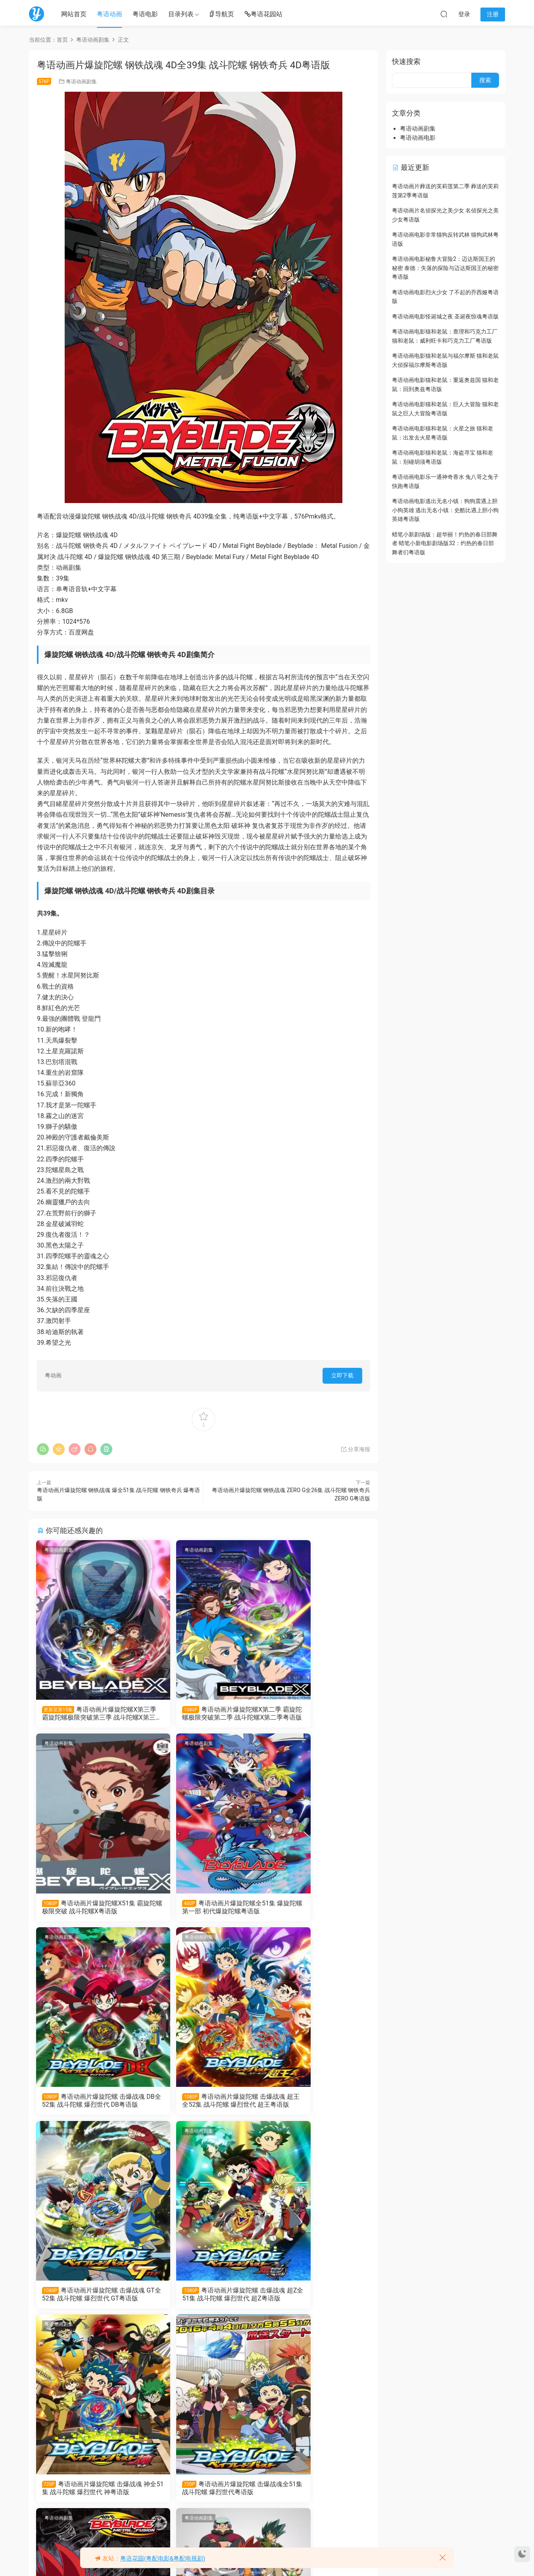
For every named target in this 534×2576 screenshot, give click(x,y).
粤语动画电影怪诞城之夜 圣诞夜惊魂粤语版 (445, 316)
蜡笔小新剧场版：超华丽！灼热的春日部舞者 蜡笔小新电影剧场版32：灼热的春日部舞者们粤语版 (445, 543)
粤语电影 (145, 14)
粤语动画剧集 (81, 82)
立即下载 (342, 1375)
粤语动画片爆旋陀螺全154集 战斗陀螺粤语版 (201, 2495)
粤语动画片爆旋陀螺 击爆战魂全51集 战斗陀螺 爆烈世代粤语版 (89, 2300)
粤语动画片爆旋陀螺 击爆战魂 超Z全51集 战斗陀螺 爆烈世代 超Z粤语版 (202, 2105)
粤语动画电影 (418, 137)
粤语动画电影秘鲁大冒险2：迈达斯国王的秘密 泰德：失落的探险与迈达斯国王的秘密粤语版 (445, 268)
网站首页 (73, 14)
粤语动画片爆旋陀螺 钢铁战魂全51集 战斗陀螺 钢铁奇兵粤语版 (89, 2495)
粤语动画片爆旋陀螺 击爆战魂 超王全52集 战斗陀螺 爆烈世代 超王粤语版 (315, 1909)
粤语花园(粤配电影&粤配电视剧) (163, 2558)
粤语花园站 (263, 14)
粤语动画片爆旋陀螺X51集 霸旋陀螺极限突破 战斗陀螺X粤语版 (317, 1714)
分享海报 (355, 1449)
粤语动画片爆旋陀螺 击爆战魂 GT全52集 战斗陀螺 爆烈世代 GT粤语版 (88, 2105)
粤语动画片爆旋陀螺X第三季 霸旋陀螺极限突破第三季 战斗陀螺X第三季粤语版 (88, 1714)
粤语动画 (109, 14)
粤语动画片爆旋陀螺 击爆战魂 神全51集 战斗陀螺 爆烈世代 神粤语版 (314, 2105)
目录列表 (181, 14)
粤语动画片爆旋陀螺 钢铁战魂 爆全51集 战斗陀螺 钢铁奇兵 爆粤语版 (314, 2300)
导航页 (221, 14)
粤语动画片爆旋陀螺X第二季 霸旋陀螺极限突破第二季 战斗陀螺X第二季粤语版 (203, 1714)
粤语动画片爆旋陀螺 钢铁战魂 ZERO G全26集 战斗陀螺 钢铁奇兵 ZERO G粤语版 (202, 2300)
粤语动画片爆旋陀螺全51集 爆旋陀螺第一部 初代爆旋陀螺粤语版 (89, 1909)
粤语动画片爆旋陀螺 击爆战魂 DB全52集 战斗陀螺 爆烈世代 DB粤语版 (202, 1909)
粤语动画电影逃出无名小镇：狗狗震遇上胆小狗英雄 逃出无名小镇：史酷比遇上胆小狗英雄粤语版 (445, 510)
